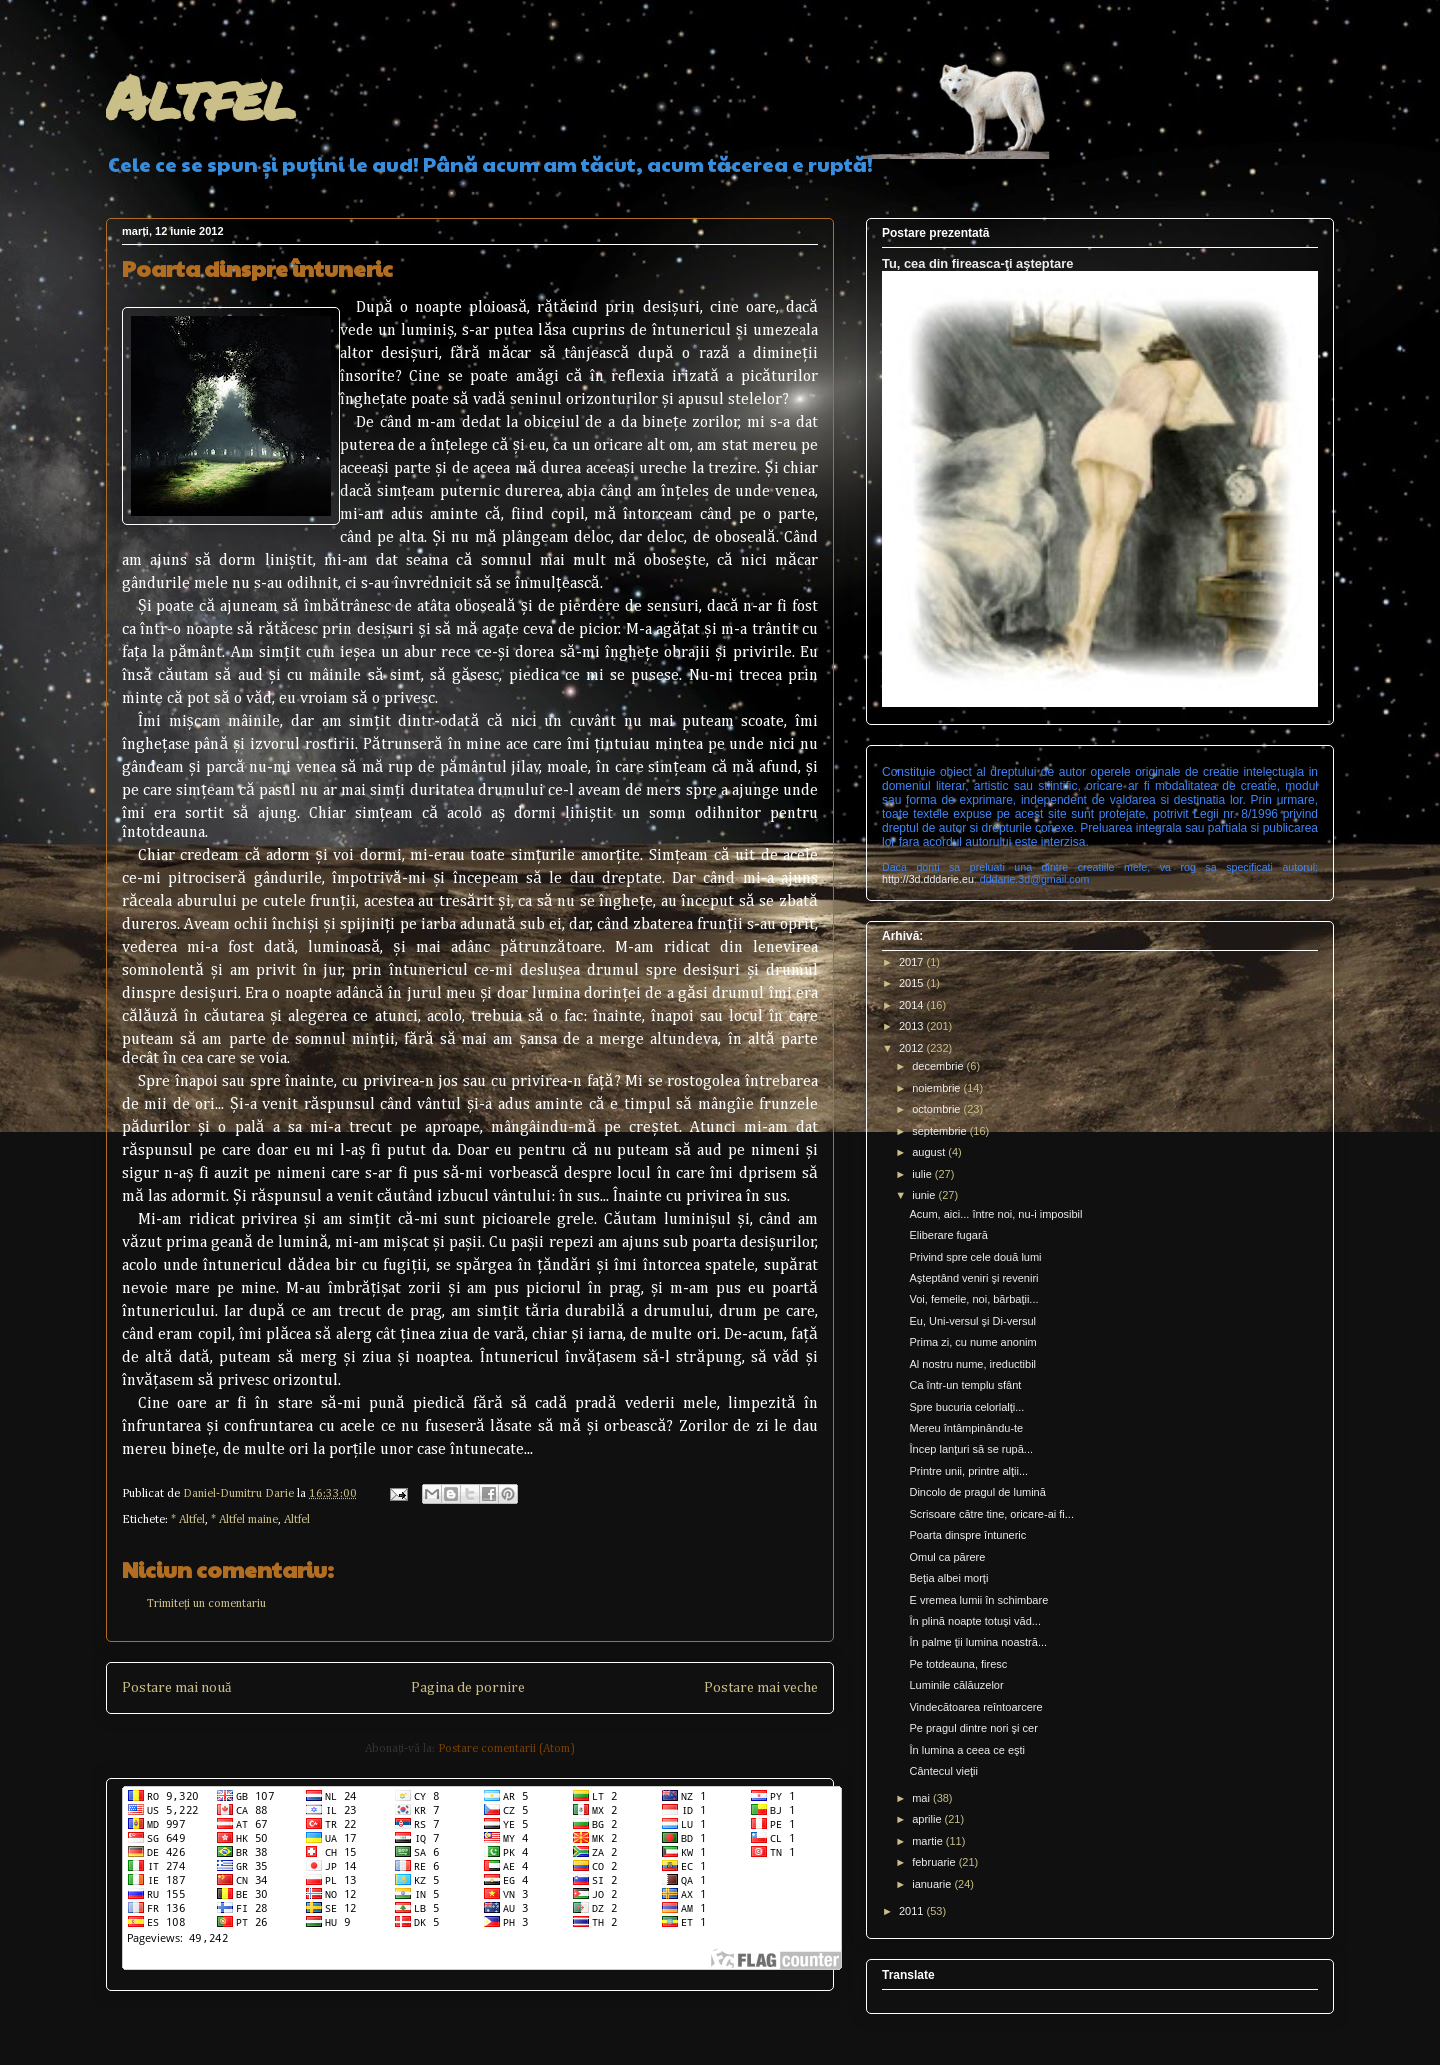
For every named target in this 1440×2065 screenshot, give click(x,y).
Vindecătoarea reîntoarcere (975, 1707)
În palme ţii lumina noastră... (978, 1642)
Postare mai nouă (176, 1688)
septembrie (940, 1131)
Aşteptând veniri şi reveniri (973, 1278)
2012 (913, 1048)
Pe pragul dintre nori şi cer (973, 1728)
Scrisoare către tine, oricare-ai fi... (991, 1514)
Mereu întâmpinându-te (966, 1428)
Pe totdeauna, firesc (958, 1664)
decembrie (939, 1066)
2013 (913, 1026)
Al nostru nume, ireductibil (972, 1364)
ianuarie (933, 1884)
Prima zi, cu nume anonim (972, 1342)
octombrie (937, 1109)
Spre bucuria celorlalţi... (966, 1407)
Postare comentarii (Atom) (506, 1749)
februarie (935, 1862)
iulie (923, 1174)
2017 (913, 962)
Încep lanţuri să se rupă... (971, 1449)
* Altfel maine (244, 1520)
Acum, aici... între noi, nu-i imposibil (995, 1214)
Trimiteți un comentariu (206, 1604)
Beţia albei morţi (948, 1578)
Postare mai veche (761, 1688)
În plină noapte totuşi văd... (974, 1621)
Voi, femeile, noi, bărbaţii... (973, 1299)
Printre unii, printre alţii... (968, 1471)
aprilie (928, 1819)
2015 (913, 983)
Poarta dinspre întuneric (967, 1535)
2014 (913, 1005)
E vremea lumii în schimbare (978, 1600)
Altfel (200, 96)
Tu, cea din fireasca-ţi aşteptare (977, 263)
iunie (925, 1195)
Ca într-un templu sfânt (965, 1385)
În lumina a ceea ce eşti (967, 1750)
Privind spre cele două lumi (975, 1257)
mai (922, 1798)
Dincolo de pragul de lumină (977, 1492)
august (930, 1152)
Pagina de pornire (468, 1688)
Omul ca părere (947, 1557)
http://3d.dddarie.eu (928, 879)
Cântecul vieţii (943, 1771)
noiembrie (937, 1088)
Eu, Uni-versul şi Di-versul (972, 1321)
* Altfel (188, 1520)
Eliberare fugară (948, 1235)
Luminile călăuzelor (956, 1685)
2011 (913, 1911)
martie (929, 1841)
